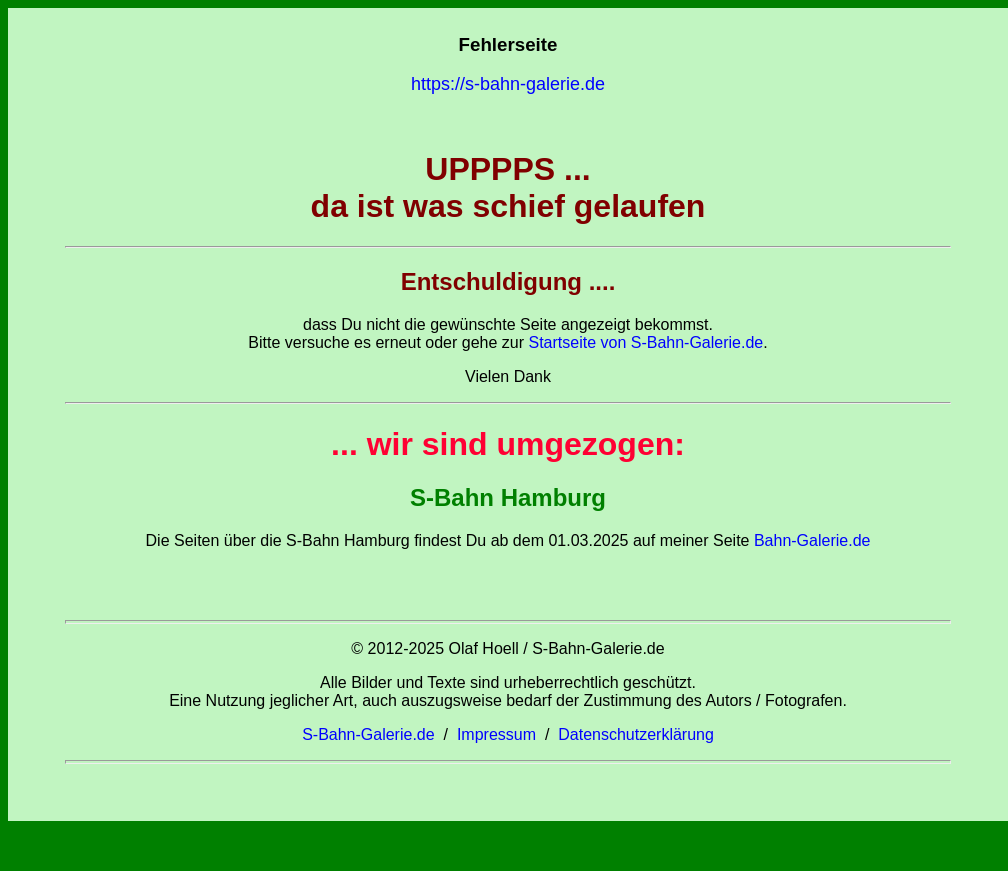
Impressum (496, 734)
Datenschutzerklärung (636, 734)
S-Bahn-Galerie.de (368, 734)
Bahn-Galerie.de (809, 540)
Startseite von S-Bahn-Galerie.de (645, 342)
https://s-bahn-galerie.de (508, 84)
